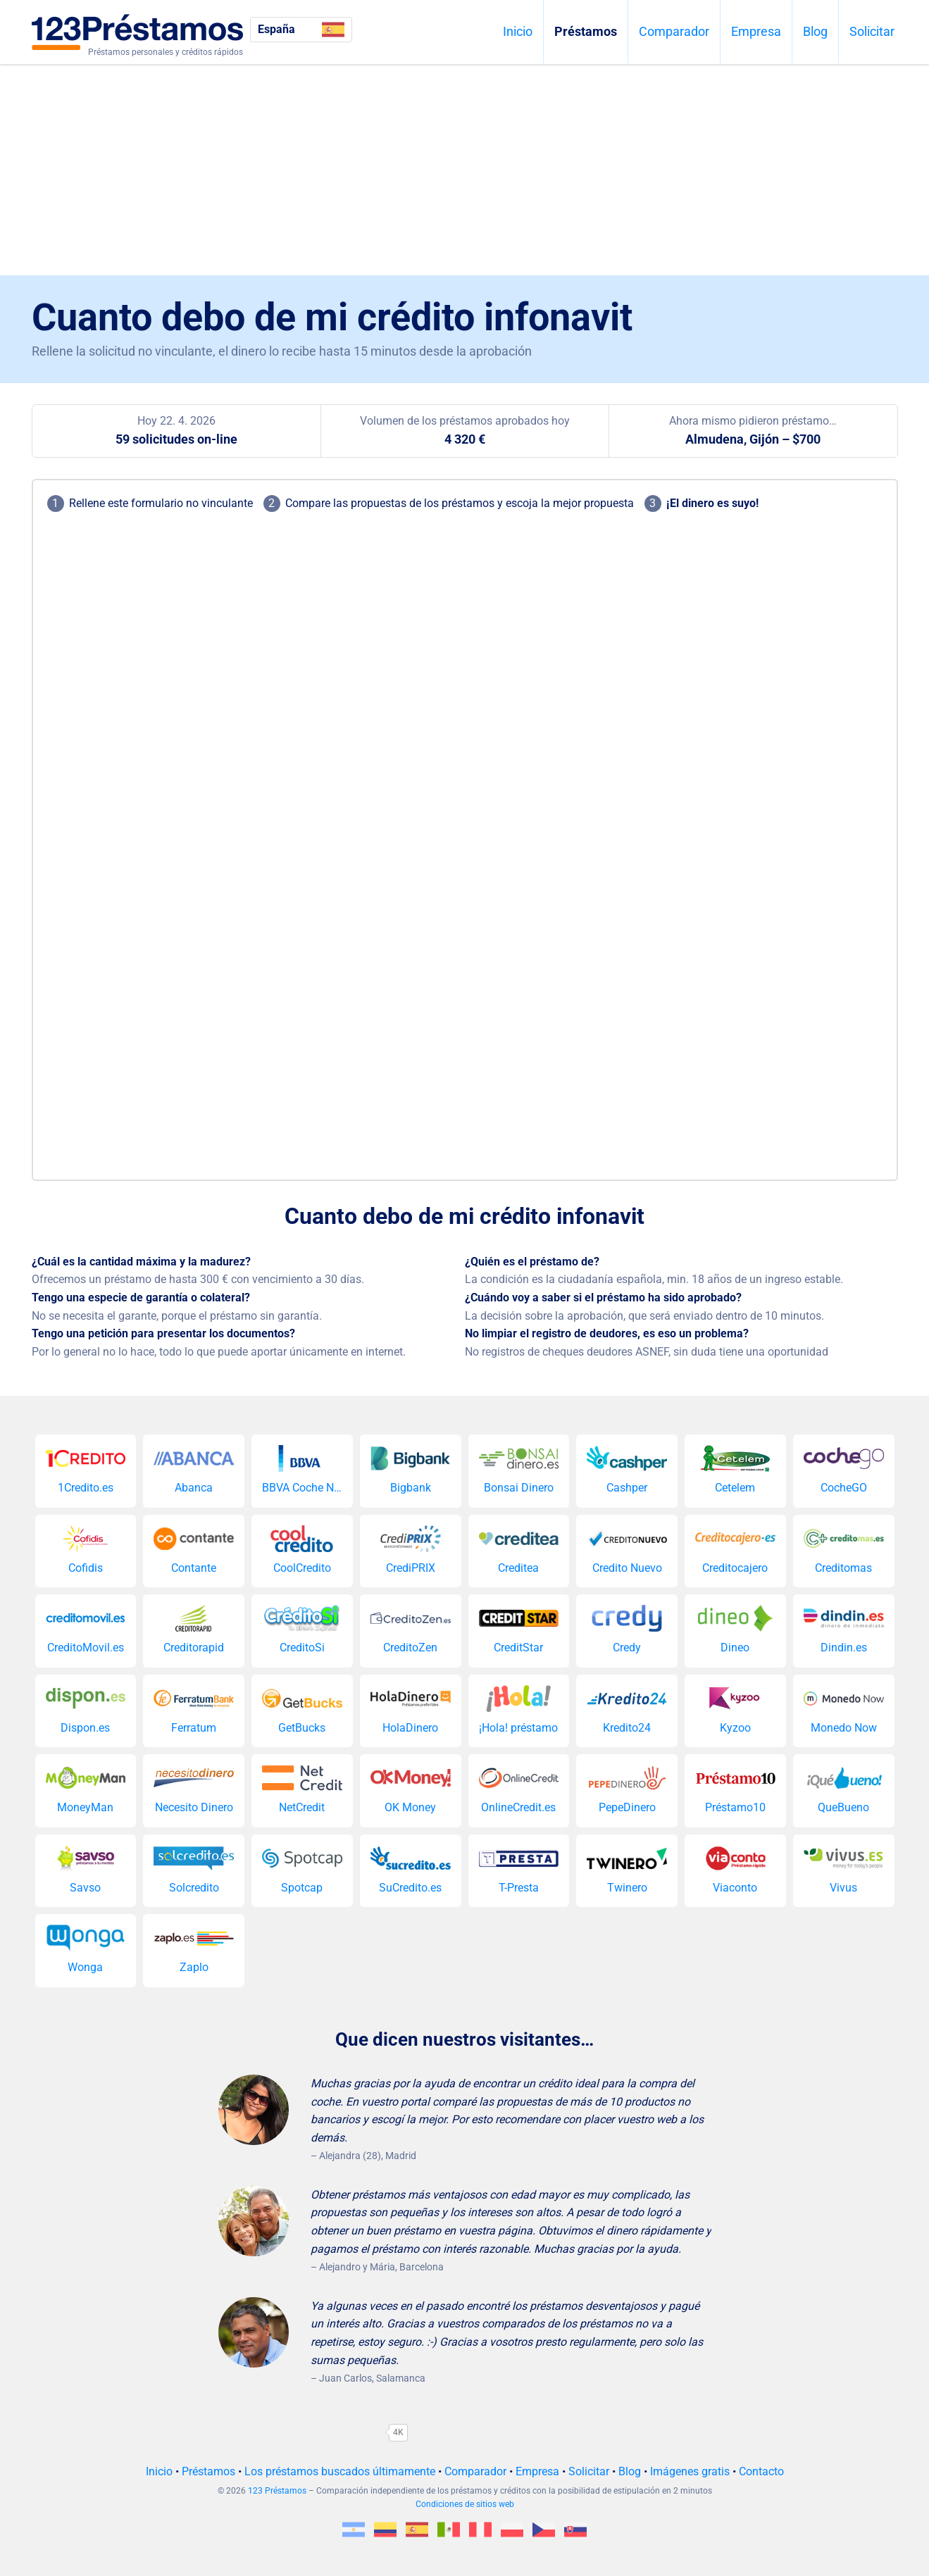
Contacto (761, 2471)
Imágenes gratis (690, 2471)
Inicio (517, 31)
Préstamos (585, 31)
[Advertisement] (464, 169)
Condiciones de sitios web (465, 2504)
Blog (815, 31)
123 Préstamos (277, 2491)
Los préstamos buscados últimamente (339, 2471)
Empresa (756, 31)
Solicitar (871, 31)
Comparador (674, 31)
